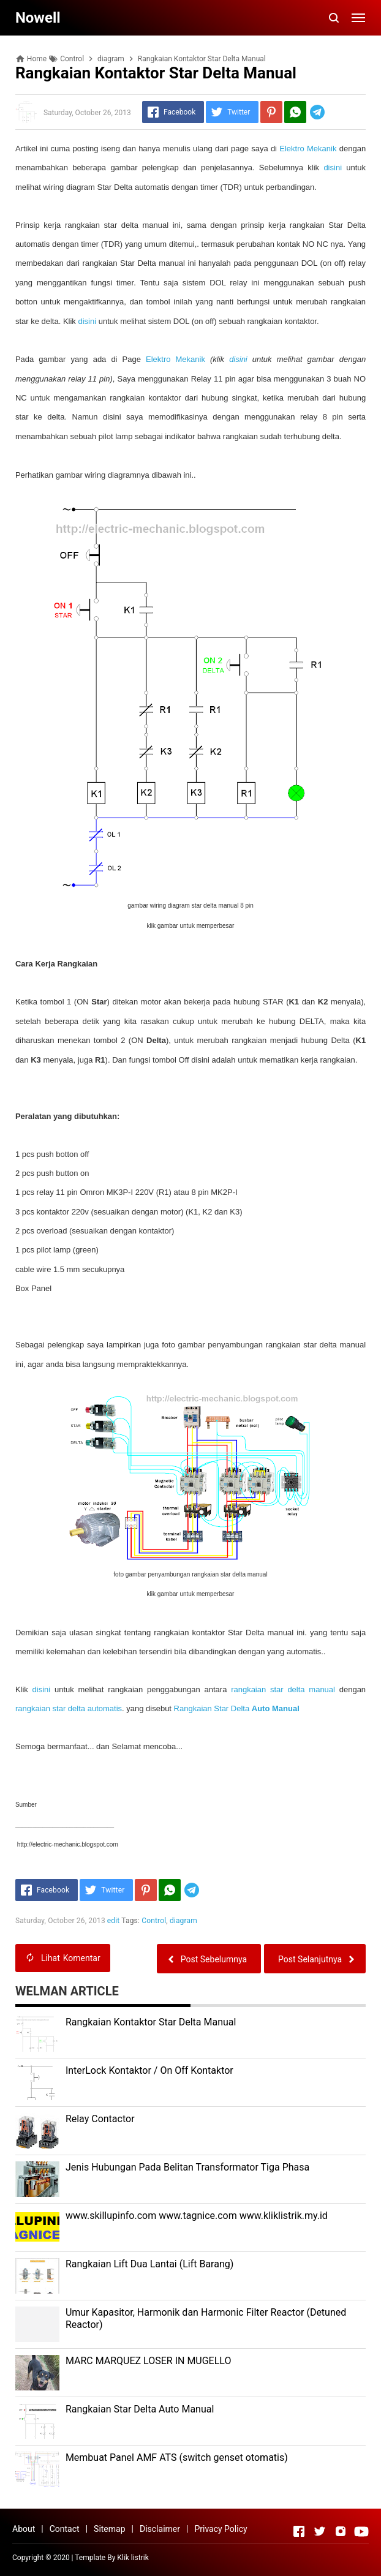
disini (332, 167)
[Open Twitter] (319, 2531)
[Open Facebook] (299, 2531)
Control (153, 1920)
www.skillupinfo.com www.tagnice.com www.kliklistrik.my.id (197, 2215)
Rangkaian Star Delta (237, 1708)
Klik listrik (132, 2557)
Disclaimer (160, 2529)
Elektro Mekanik (307, 148)
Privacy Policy (220, 2529)
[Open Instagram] (340, 2531)
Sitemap (109, 2529)
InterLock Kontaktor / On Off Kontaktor (149, 2070)
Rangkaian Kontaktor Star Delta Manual (151, 2022)
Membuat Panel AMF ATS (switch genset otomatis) (177, 2457)
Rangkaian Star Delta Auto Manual (140, 2409)
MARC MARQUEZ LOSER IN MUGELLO (149, 2361)
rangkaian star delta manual (283, 1689)
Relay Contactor (100, 2119)
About (23, 2529)
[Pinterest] (271, 112)
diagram (183, 1920)
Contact (65, 2529)
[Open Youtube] (361, 2531)
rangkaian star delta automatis (68, 1708)
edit (113, 1920)
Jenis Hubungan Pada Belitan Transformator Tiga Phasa (187, 2167)
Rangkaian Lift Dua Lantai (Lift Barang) (149, 2264)
